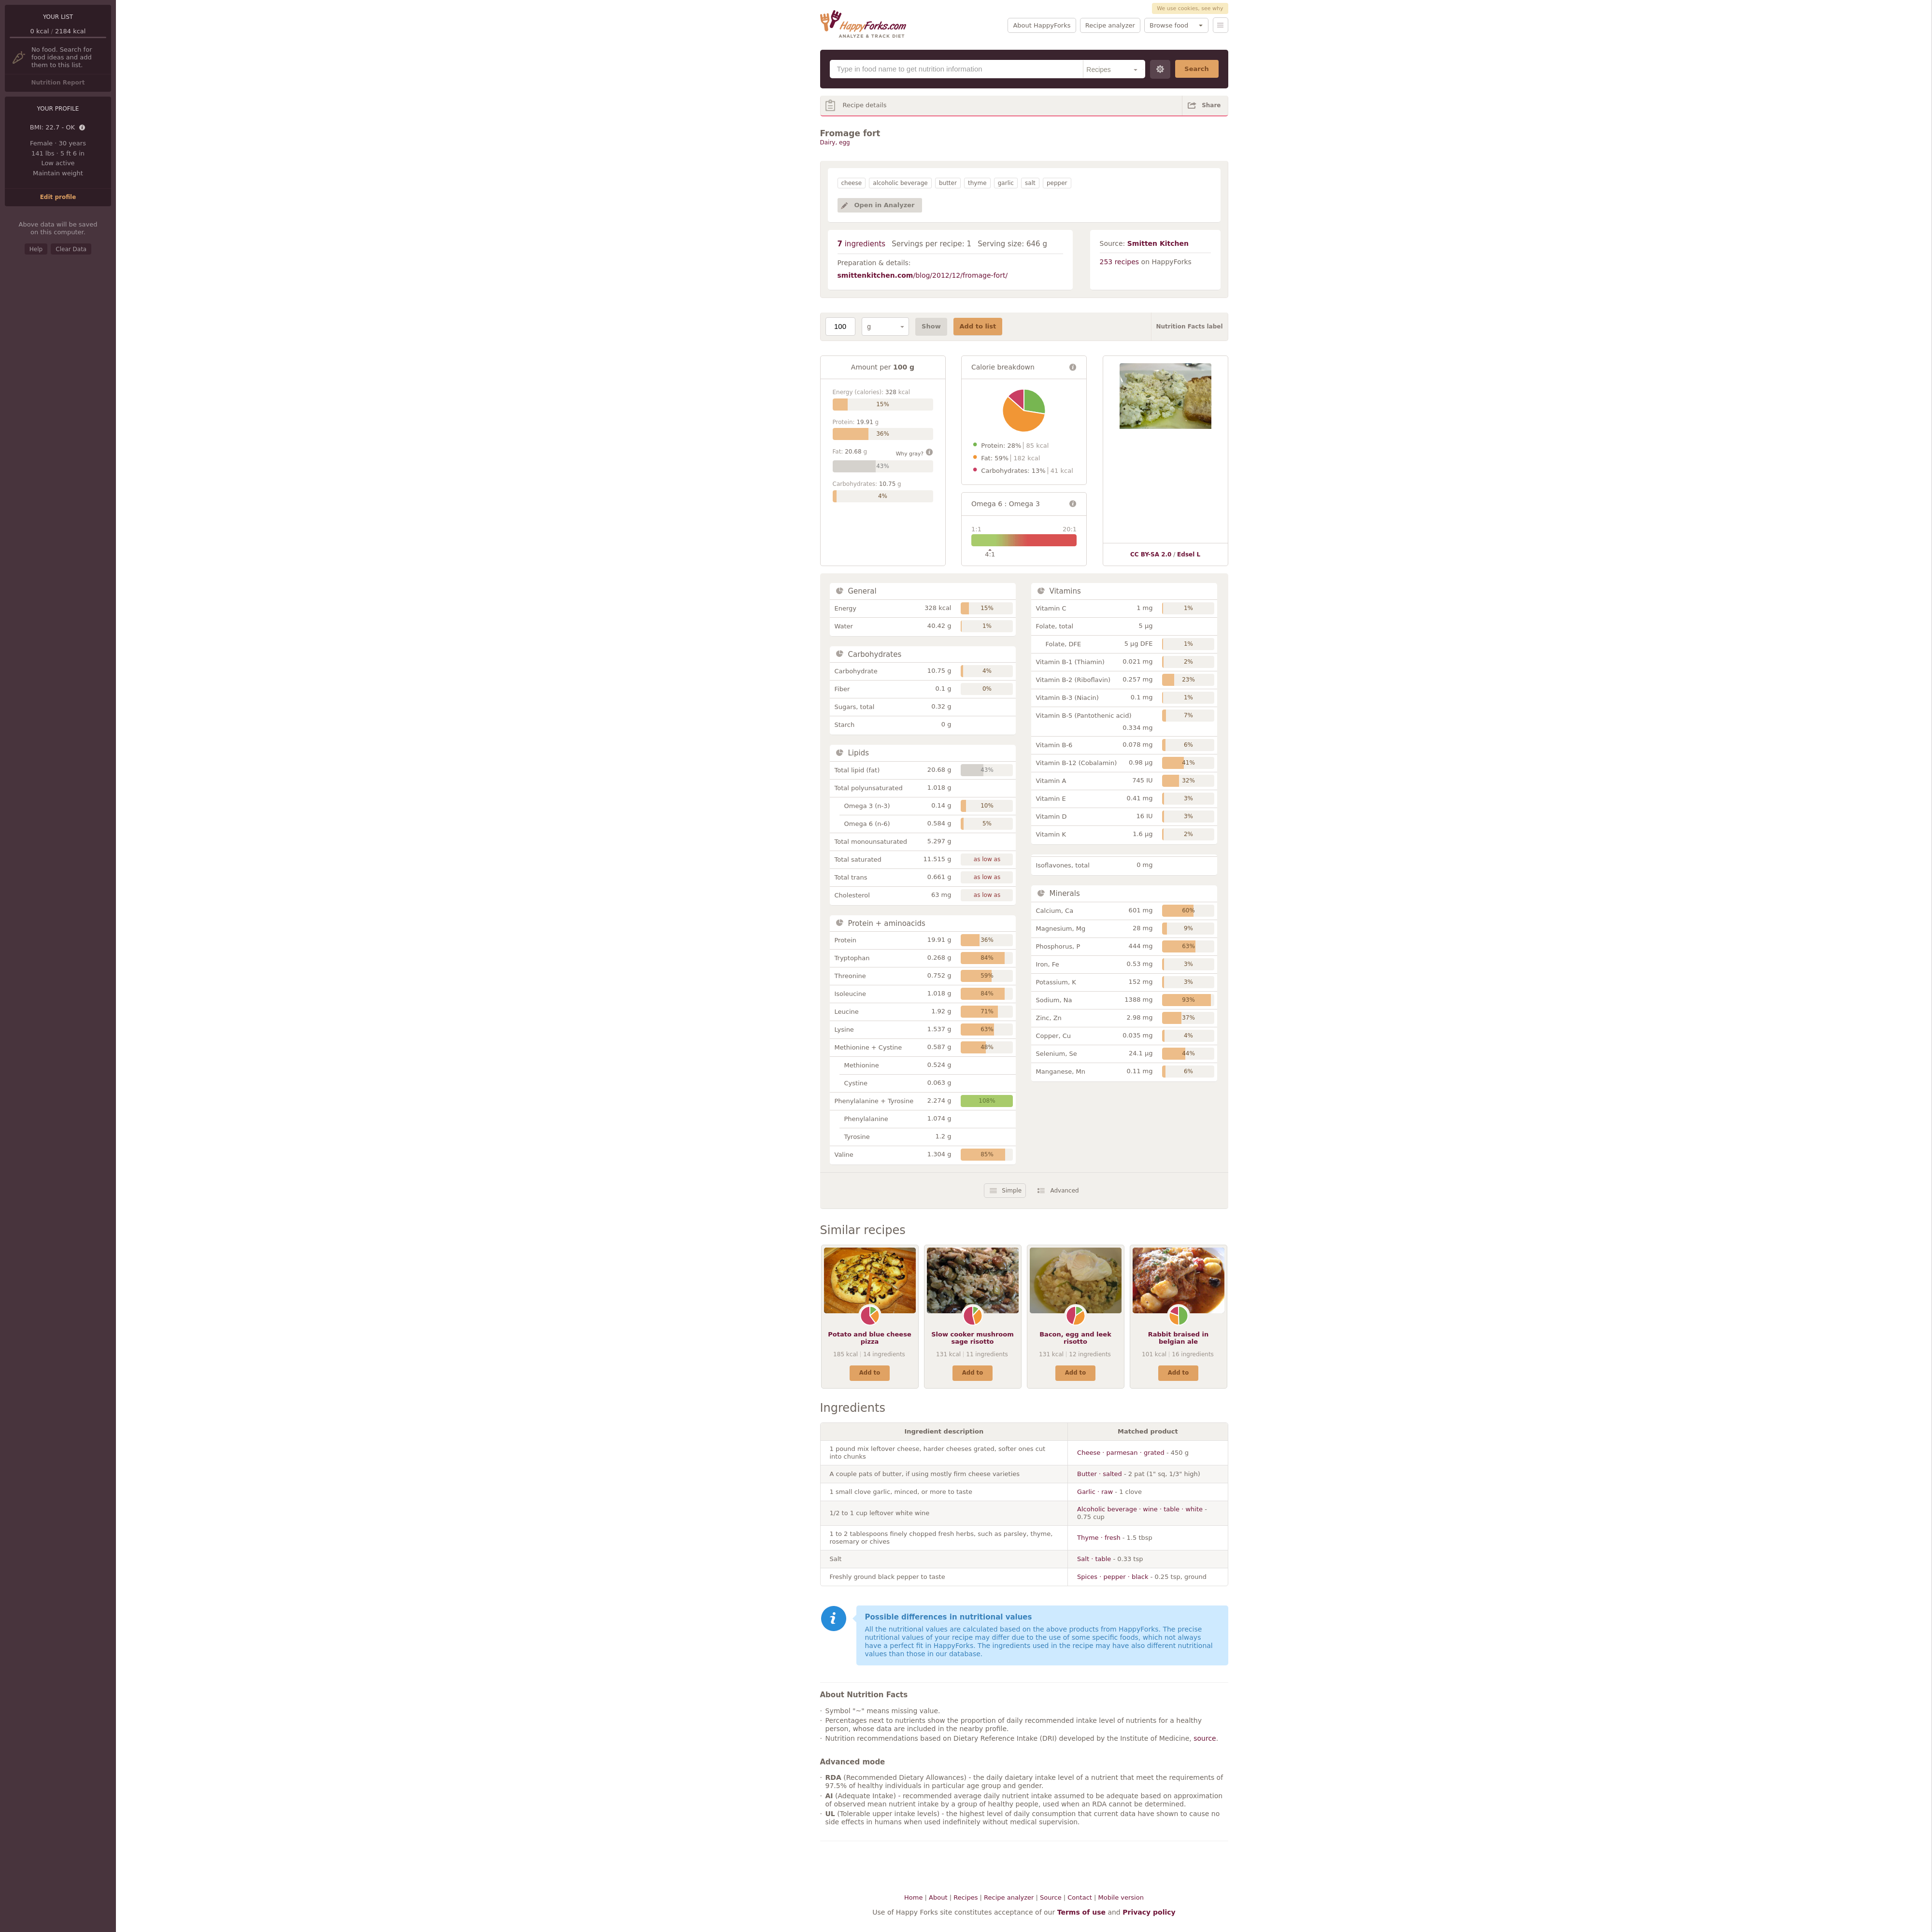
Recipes (965, 1897)
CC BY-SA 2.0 (1151, 554)
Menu (1220, 25)
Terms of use (1081, 1912)
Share (1211, 105)
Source (1051, 1897)
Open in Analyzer (884, 205)
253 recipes (1119, 262)
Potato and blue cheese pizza (869, 1338)
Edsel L (1188, 554)
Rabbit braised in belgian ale (1178, 1338)
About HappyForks (1041, 25)
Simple (1012, 1190)
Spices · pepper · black (1112, 1576)
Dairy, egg (835, 142)
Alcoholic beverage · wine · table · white (1140, 1509)
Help (36, 249)
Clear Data (71, 249)
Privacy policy (1149, 1912)
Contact (1079, 1897)
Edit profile (58, 197)
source (1204, 1738)
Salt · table (1094, 1559)
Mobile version (1121, 1897)
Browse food (1169, 25)
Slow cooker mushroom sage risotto (972, 1338)
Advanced (1064, 1190)
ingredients (862, 244)
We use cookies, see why (1190, 8)
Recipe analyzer (1110, 25)
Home (913, 1897)
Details (82, 128)
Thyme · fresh (1099, 1537)
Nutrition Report (58, 82)
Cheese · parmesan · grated (1121, 1452)
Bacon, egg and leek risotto (1075, 1338)
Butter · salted (1099, 1473)
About (938, 1897)
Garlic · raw (1095, 1491)
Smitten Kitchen (1158, 243)
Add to (869, 1372)
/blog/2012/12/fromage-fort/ (923, 275)
